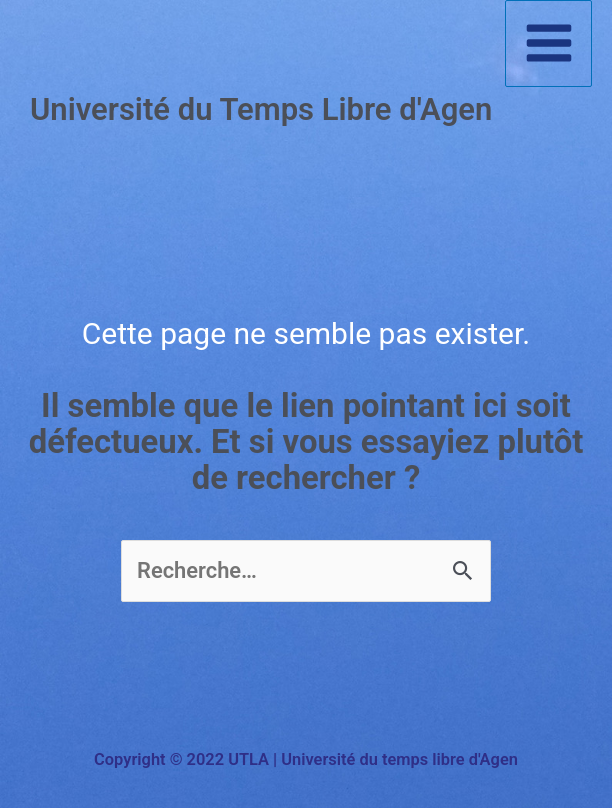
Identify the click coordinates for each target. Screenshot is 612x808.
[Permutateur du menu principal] (548, 43)
